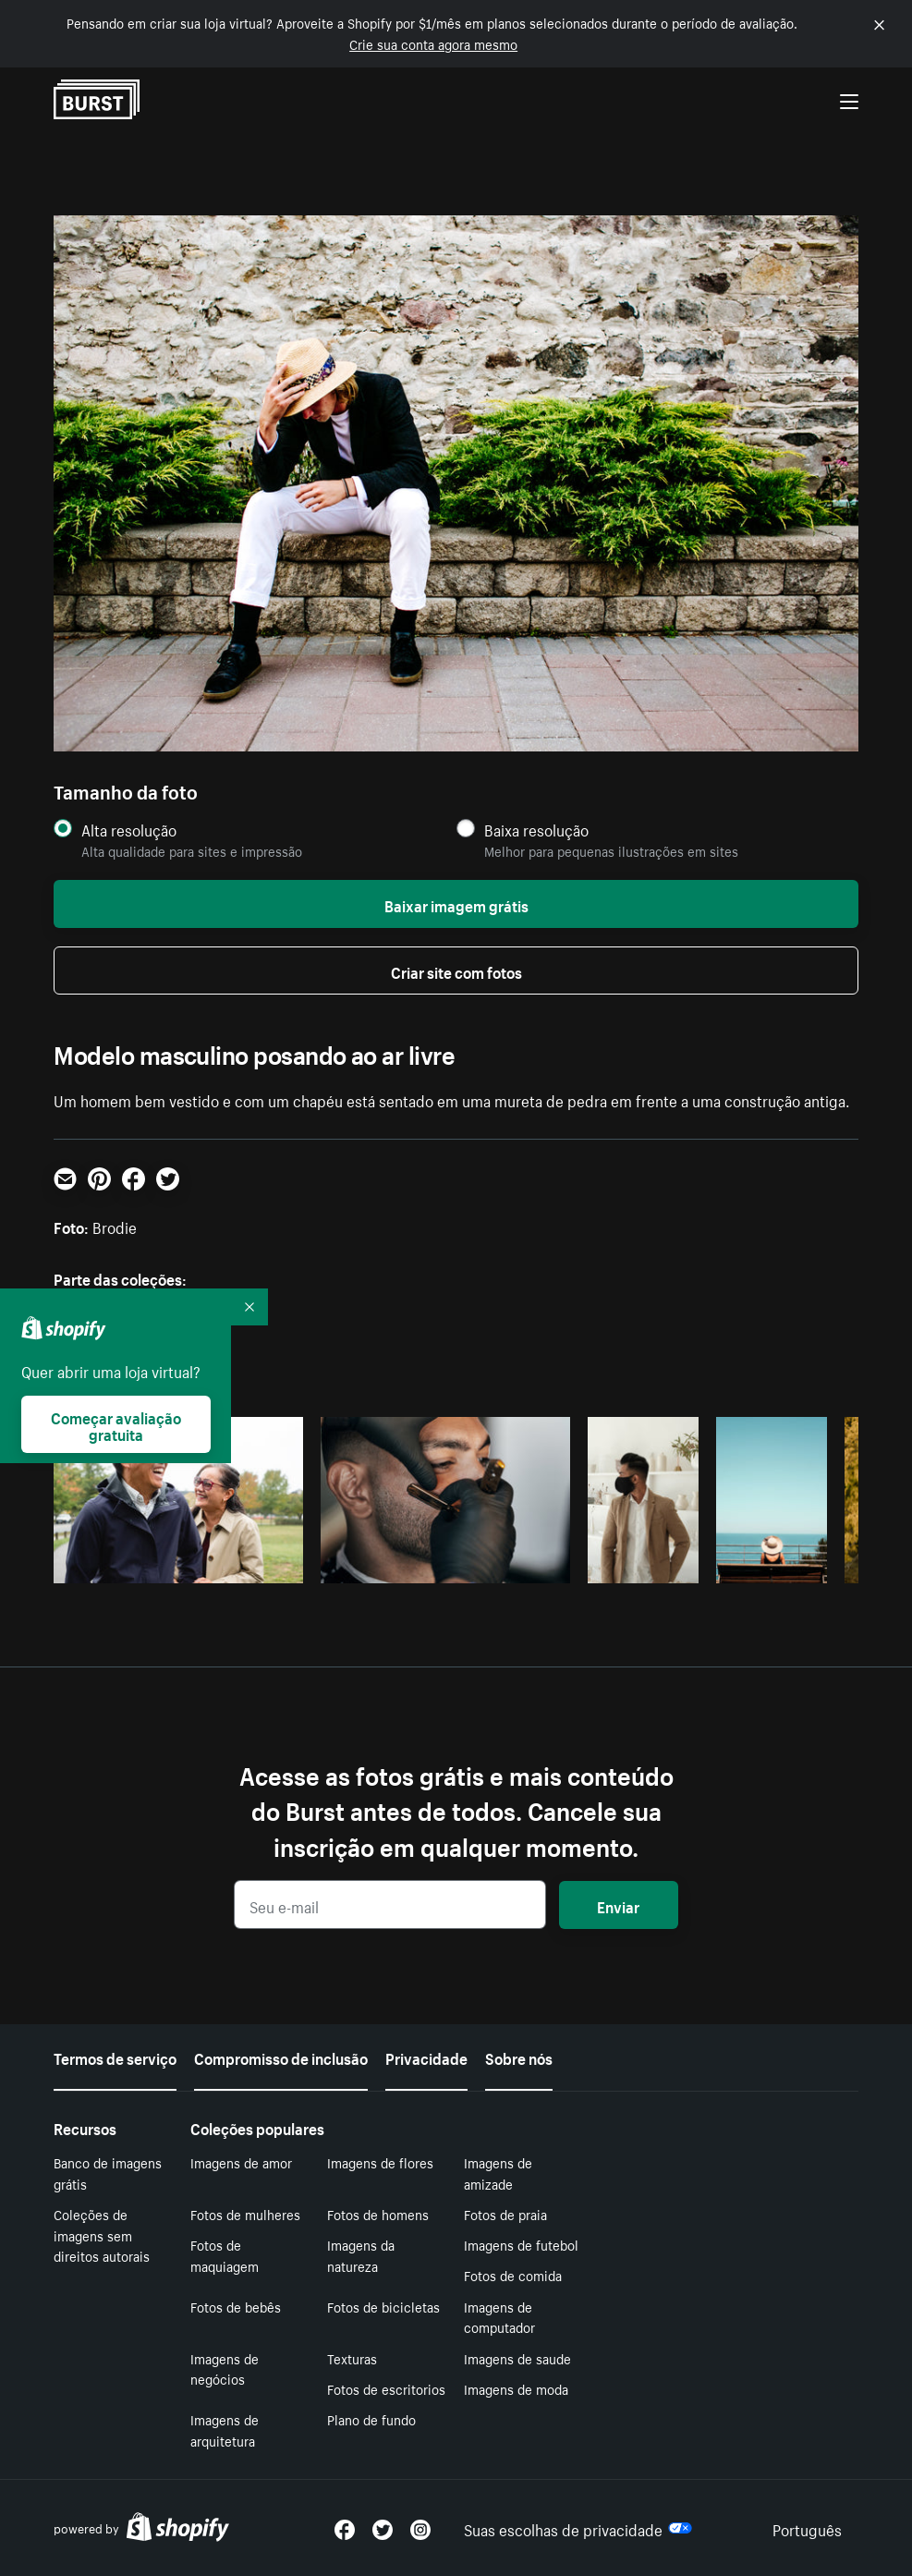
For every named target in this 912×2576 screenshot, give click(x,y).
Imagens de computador (499, 2317)
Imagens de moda (516, 2388)
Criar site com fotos (456, 970)
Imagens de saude (517, 2358)
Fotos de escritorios (386, 2388)
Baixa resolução (536, 829)
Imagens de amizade (498, 2172)
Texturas (352, 2358)
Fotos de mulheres (245, 2214)
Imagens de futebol (521, 2244)
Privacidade (426, 2057)
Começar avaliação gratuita (116, 1424)
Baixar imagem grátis (456, 904)
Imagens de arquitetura (224, 2429)
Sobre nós (519, 2057)
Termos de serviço (115, 2057)
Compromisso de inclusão (281, 2057)
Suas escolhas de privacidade (578, 2528)
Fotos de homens (378, 2214)
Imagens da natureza (361, 2255)
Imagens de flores (380, 2162)
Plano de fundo (371, 2419)
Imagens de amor (241, 2162)
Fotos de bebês (235, 2306)
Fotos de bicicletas (383, 2306)
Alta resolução (128, 829)
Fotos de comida (513, 2275)
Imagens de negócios (224, 2368)
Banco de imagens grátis (108, 2172)
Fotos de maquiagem (224, 2255)
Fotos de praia (505, 2214)
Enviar (618, 1905)
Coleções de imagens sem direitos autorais (102, 2235)
